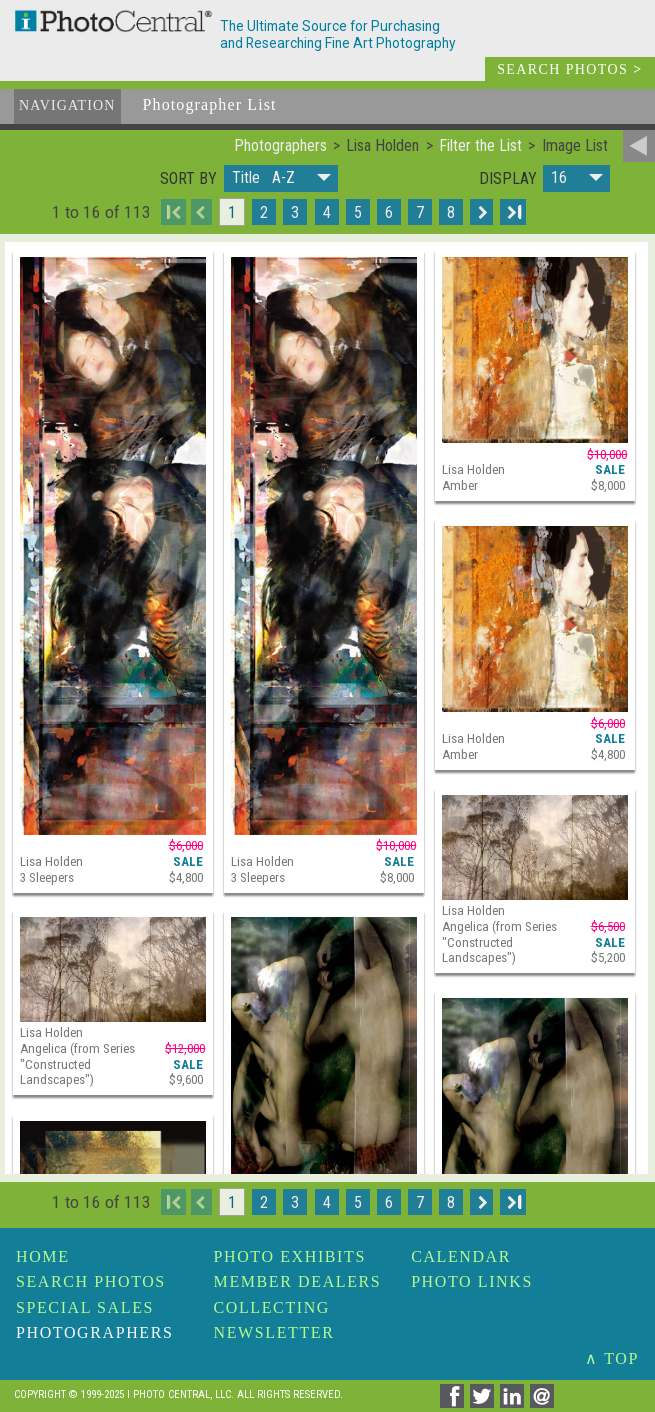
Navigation (67, 105)
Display (508, 179)
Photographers (94, 1332)
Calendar (461, 1256)
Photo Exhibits (290, 1256)
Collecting (272, 1307)
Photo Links (472, 1281)
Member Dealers (298, 1281)
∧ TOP (612, 1358)
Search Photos (91, 1281)
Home (43, 1256)
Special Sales (85, 1307)
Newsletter (274, 1332)
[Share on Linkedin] (515, 1402)
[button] (281, 178)
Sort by (188, 179)
